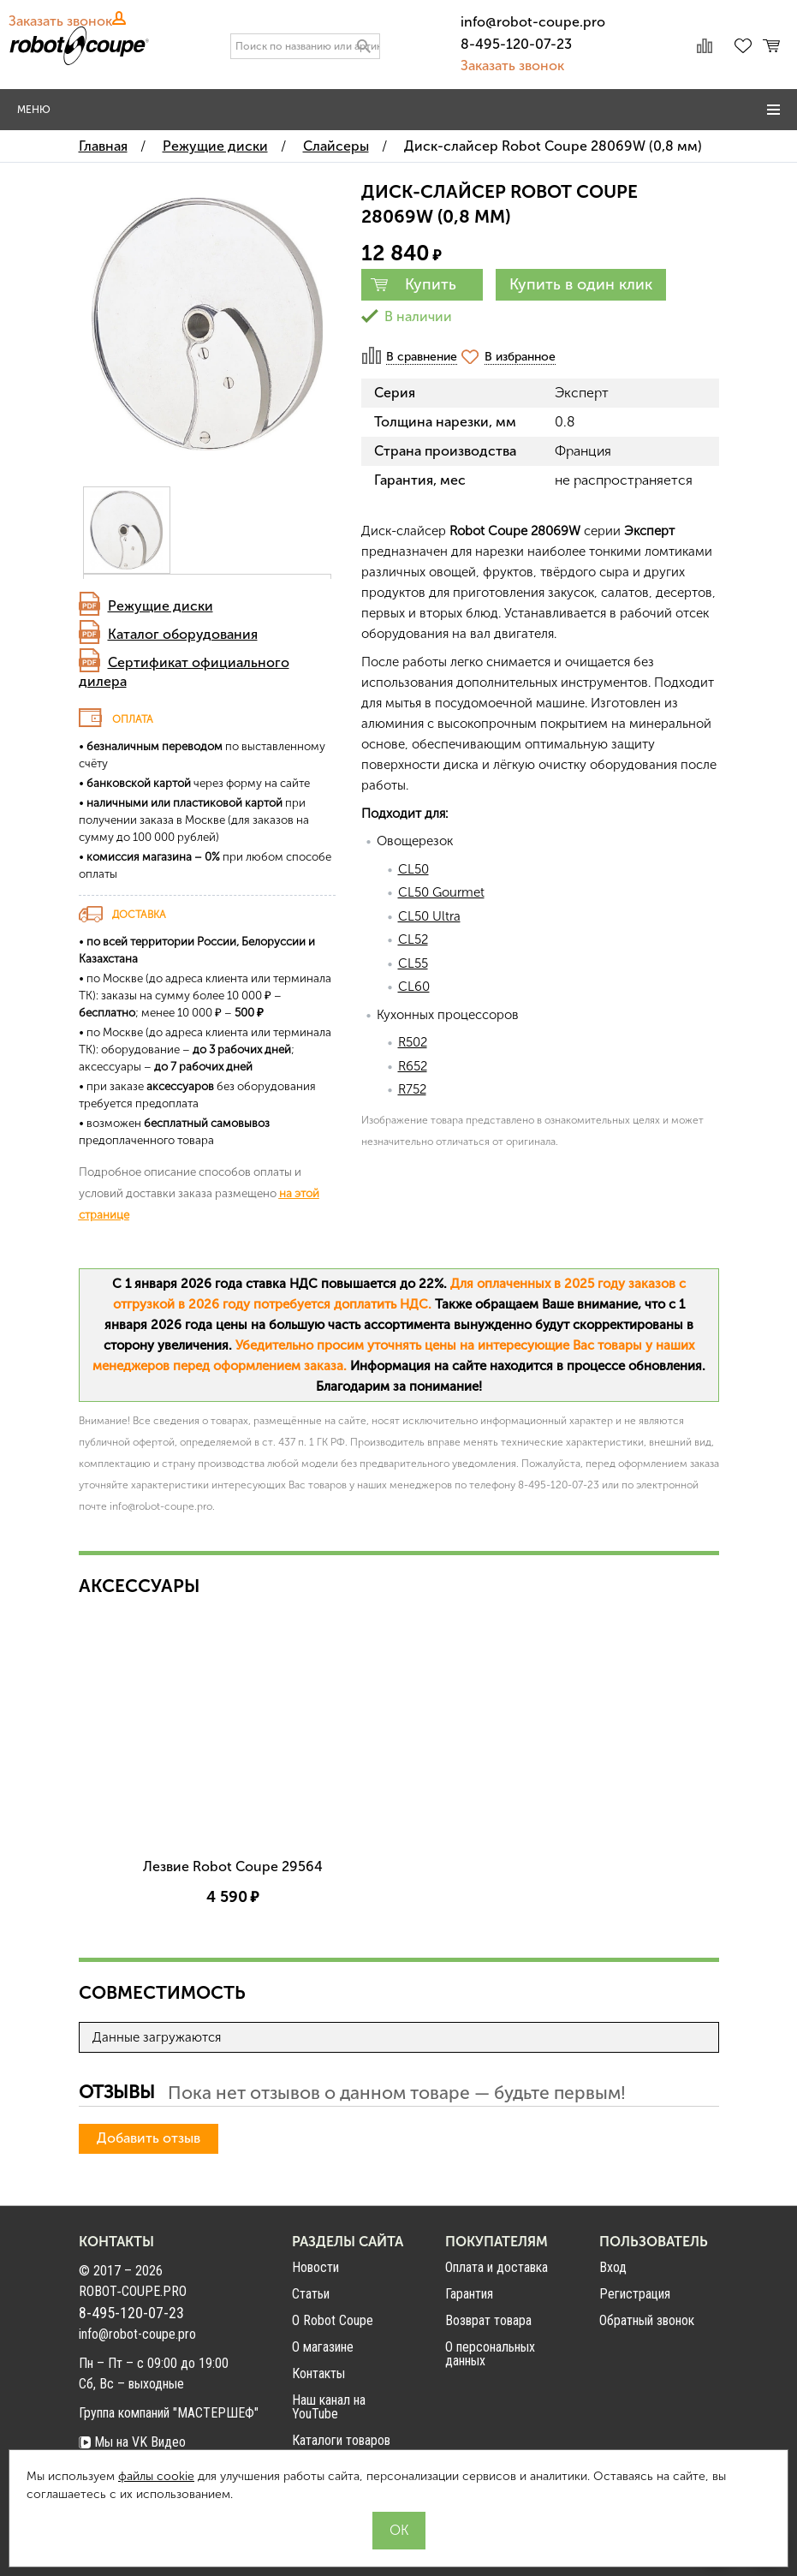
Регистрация (634, 2429)
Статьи (311, 2428)
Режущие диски (160, 606)
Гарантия (469, 2428)
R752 (412, 1089)
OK (399, 2530)
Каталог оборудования (183, 634)
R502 (412, 1042)
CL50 (413, 869)
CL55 (413, 963)
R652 (412, 1066)
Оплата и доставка (496, 2402)
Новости (315, 2402)
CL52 (413, 939)
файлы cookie (156, 2476)
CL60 (414, 986)
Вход (613, 2402)
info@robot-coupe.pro (533, 22)
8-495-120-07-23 (516, 44)
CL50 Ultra (429, 916)
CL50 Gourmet (441, 892)
